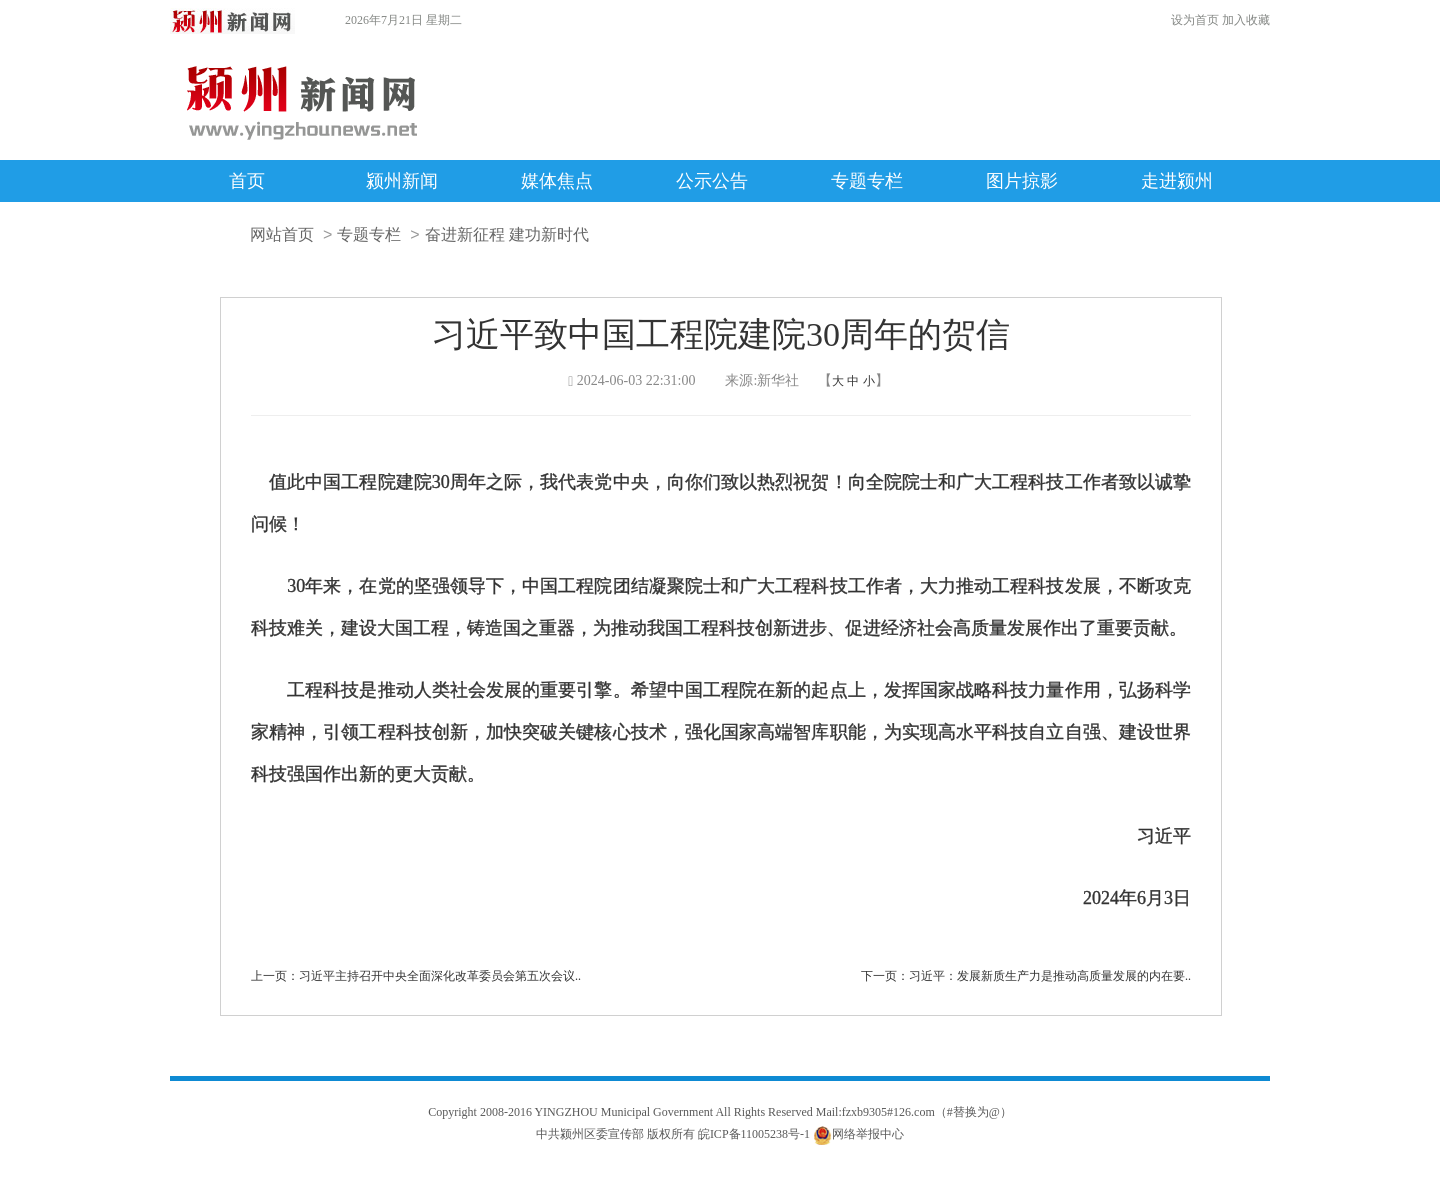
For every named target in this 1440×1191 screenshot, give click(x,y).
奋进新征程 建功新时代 (507, 234)
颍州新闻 (402, 181)
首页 (247, 181)
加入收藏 (1246, 20)
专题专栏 (867, 181)
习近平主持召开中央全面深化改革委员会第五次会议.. (440, 976)
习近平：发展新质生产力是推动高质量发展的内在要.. (1050, 976)
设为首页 (1195, 20)
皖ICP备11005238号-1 (754, 1134)
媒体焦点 (557, 181)
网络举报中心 (868, 1134)
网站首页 (282, 234)
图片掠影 (1022, 181)
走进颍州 (1177, 181)
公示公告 (712, 181)
